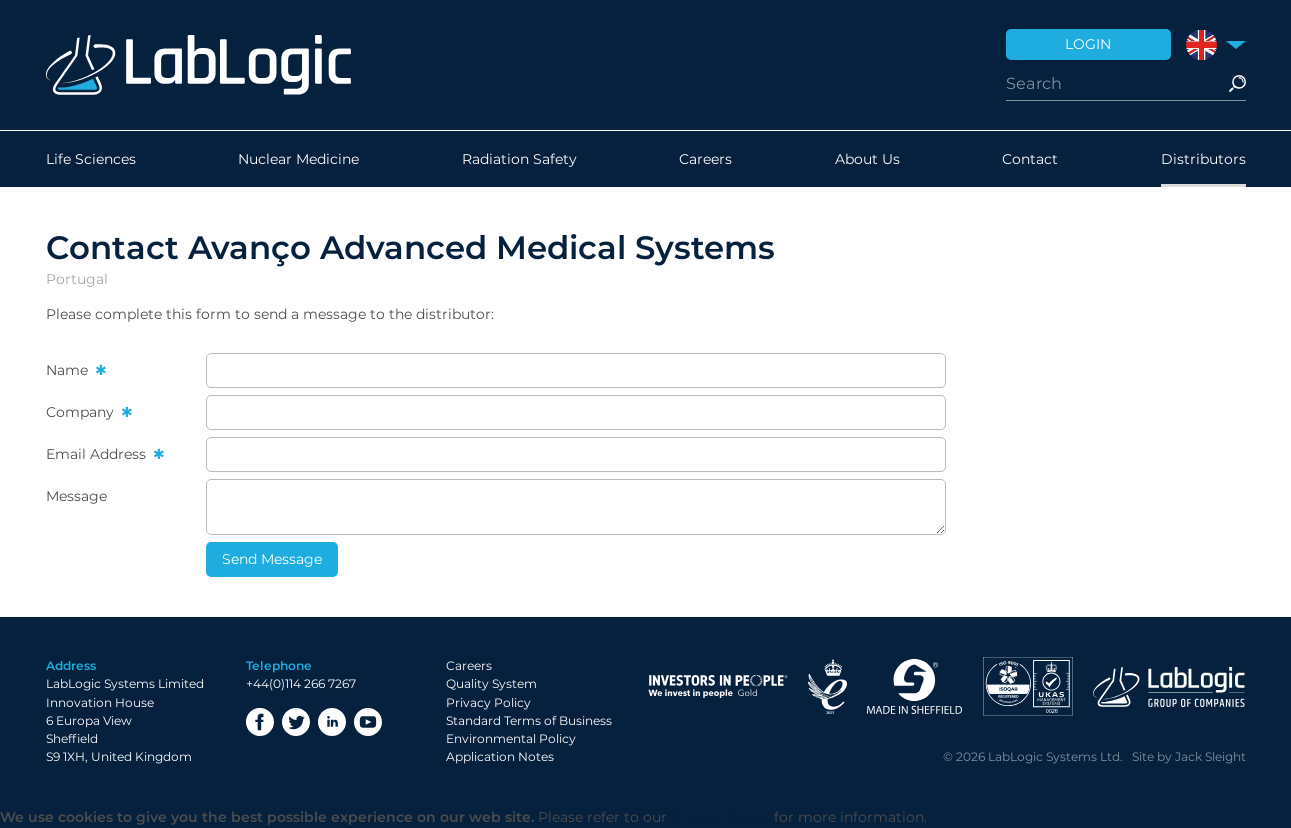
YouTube (368, 722)
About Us (867, 159)
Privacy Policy (488, 702)
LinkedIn (332, 722)
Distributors (1203, 159)
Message (76, 496)
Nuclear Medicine (298, 159)
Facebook (260, 722)
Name (69, 370)
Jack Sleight (1210, 756)
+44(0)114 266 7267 (301, 683)
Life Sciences (91, 159)
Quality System (491, 683)
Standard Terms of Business (529, 720)
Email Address (98, 454)
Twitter (296, 722)
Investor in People (718, 686)
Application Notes (500, 756)
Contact (1030, 159)
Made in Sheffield (915, 686)
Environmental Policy (511, 738)
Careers (705, 159)
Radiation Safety (519, 159)
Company (82, 412)
